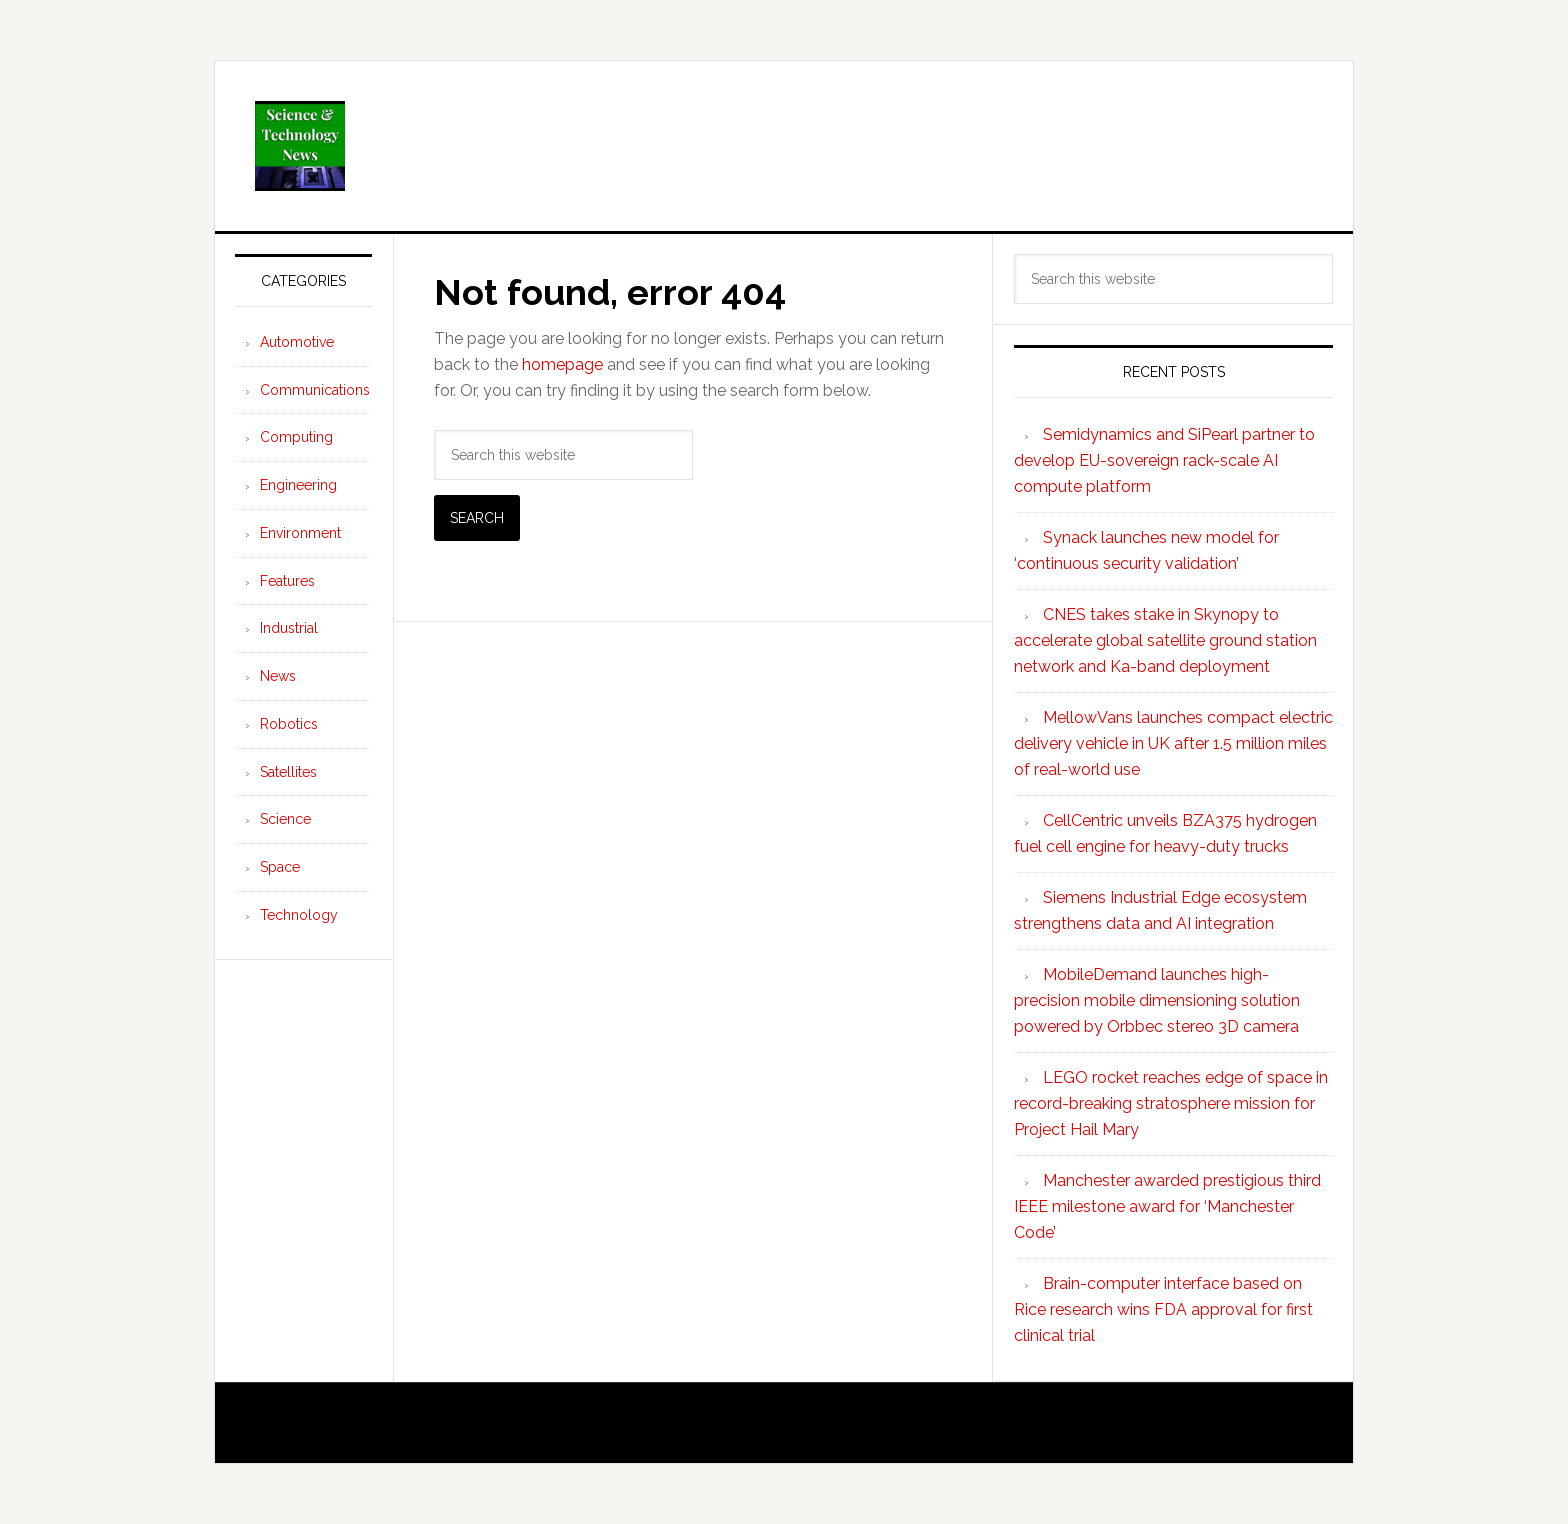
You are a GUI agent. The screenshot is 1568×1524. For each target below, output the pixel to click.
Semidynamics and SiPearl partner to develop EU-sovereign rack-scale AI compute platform (1164, 460)
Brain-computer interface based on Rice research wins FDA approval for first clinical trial (1163, 1309)
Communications (315, 390)
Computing (296, 437)
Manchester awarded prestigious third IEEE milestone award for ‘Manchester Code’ (1167, 1206)
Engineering (298, 485)
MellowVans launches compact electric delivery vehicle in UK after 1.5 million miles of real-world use (1173, 743)
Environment (300, 533)
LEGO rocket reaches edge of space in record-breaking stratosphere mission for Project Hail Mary (1171, 1103)
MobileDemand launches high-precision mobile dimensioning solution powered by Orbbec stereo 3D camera (1157, 1000)
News (278, 676)
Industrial (289, 628)
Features (287, 581)
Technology (299, 915)
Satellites (288, 772)
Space (280, 867)
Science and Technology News (784, 146)
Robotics (289, 724)
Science (285, 819)
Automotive (297, 342)
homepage (562, 364)
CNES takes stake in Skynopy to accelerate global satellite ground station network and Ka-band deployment (1165, 640)
